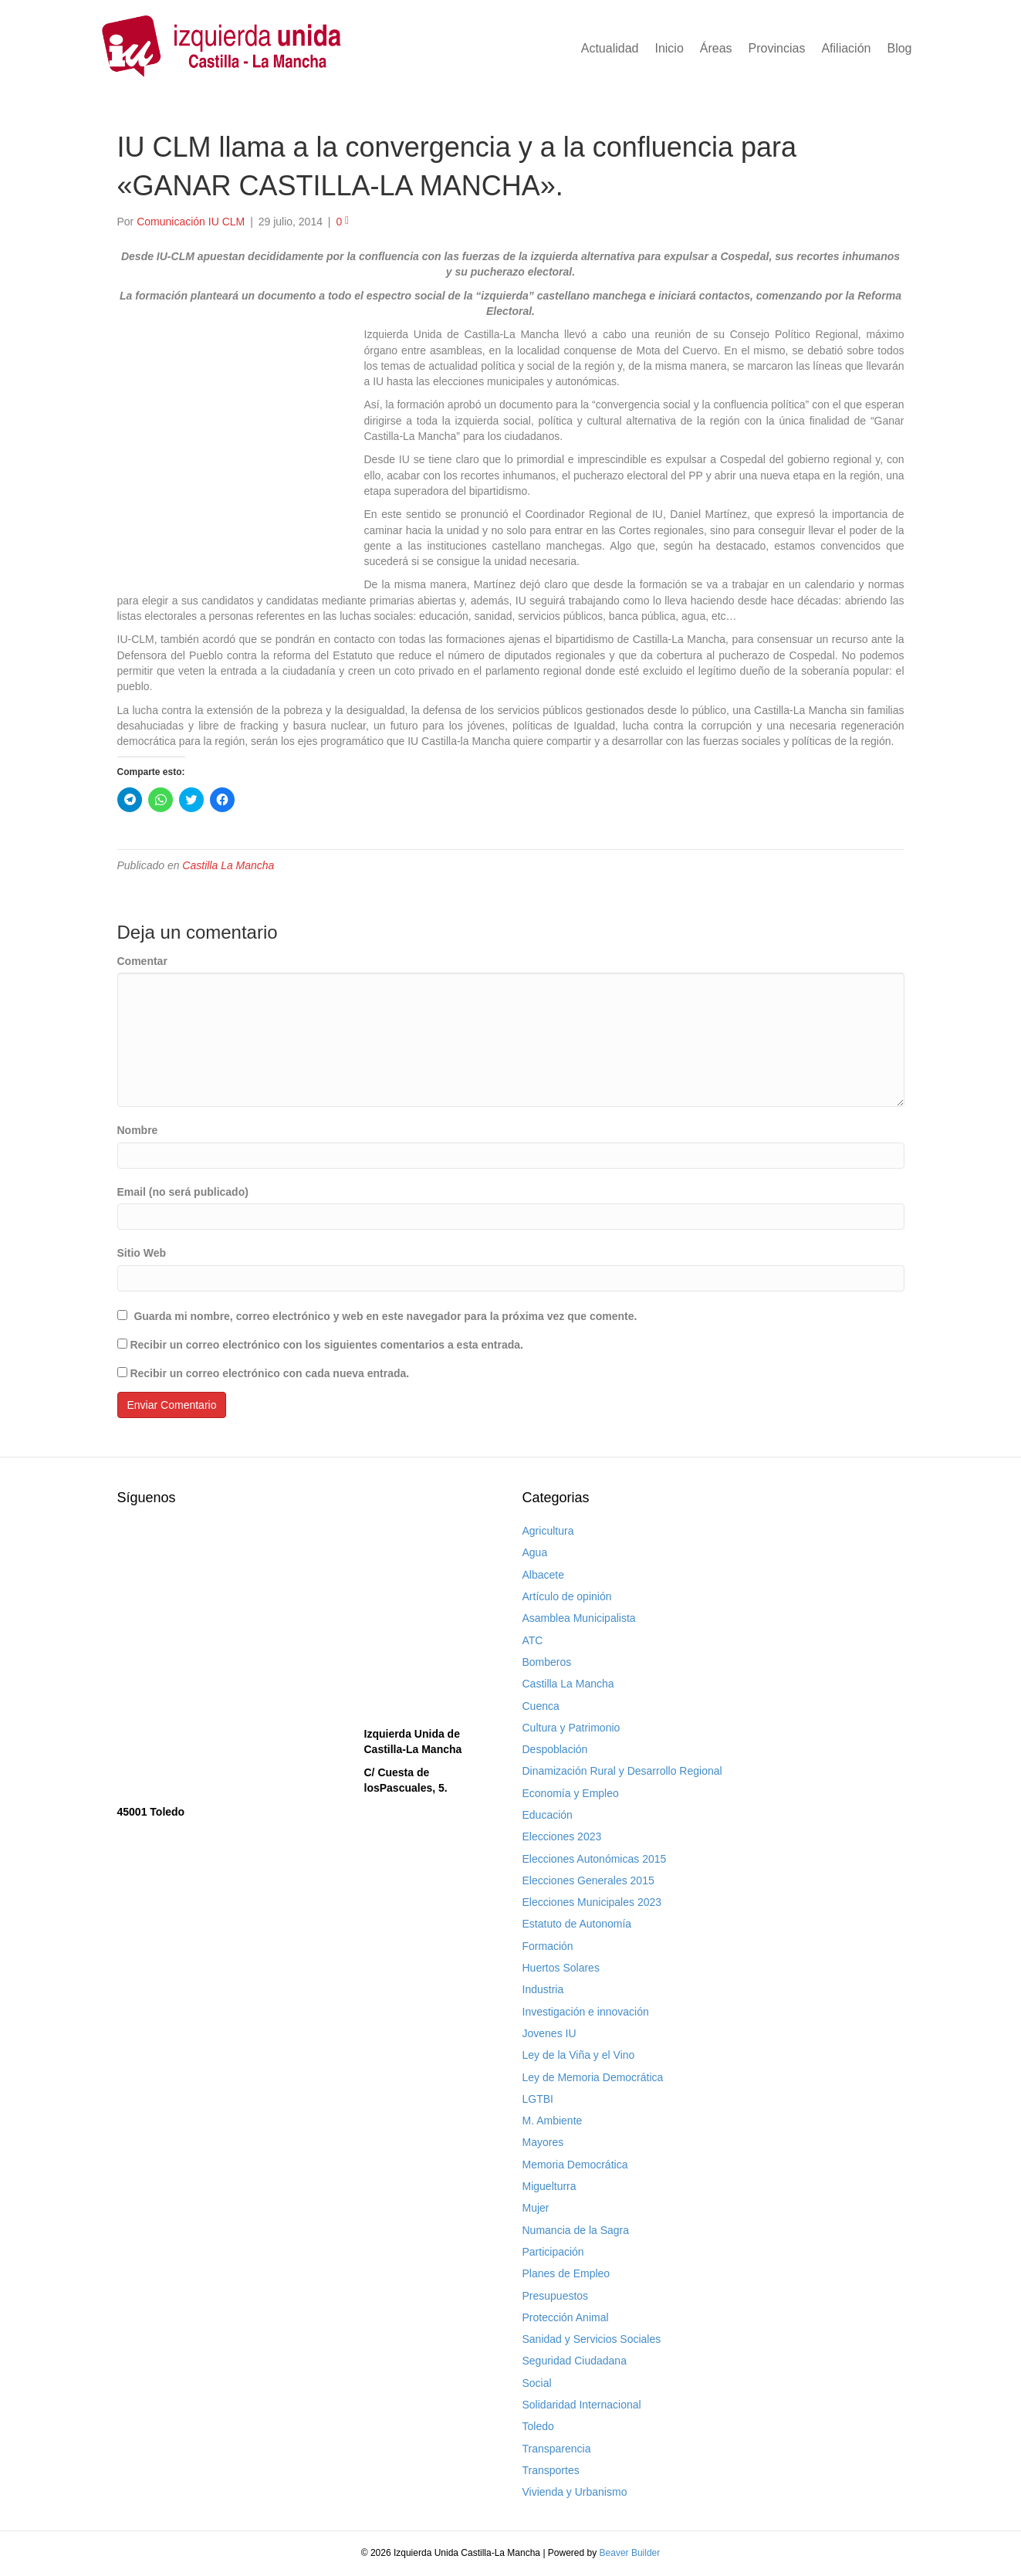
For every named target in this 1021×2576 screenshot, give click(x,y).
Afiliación (846, 48)
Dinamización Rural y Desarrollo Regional (622, 1771)
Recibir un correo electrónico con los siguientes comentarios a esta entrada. (326, 1345)
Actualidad (610, 48)
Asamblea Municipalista (579, 1618)
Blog (899, 48)
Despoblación (555, 1749)
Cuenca (541, 1706)
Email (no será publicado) (182, 1192)
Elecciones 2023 (562, 1836)
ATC (532, 1640)
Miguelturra (549, 2186)
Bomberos (547, 1662)
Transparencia (556, 2448)
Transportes (551, 2470)
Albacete (543, 1575)
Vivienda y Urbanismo (574, 2492)
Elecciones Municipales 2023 (592, 1902)
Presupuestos (555, 2296)
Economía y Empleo (570, 1793)
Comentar (142, 961)
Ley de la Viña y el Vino (578, 2055)
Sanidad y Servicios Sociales (591, 2339)
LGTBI (537, 2099)
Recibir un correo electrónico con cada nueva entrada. (269, 1373)
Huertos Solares (561, 1968)
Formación (547, 1946)
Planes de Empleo (566, 2273)
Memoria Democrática (575, 2164)
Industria (543, 1989)
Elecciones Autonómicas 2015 (594, 1859)
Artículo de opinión (567, 1596)
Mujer (535, 2208)
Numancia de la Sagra (576, 2230)
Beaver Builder (630, 2552)
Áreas (716, 48)
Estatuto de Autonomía (577, 1924)
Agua (535, 1552)
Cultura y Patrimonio (571, 1727)
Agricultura (548, 1531)
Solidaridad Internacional (581, 2404)
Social (537, 2383)
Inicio (668, 48)
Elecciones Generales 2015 (588, 1880)
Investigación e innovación (585, 2012)
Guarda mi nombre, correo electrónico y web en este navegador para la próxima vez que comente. (385, 1316)
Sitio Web (142, 1253)
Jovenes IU (549, 2033)
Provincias (777, 48)
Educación (547, 1815)
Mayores (543, 2142)
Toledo (538, 2426)
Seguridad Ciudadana (574, 2360)
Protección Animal (565, 2317)
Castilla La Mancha (228, 865)
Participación (553, 2252)
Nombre (137, 1130)
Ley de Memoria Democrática (593, 2077)
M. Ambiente (552, 2120)
